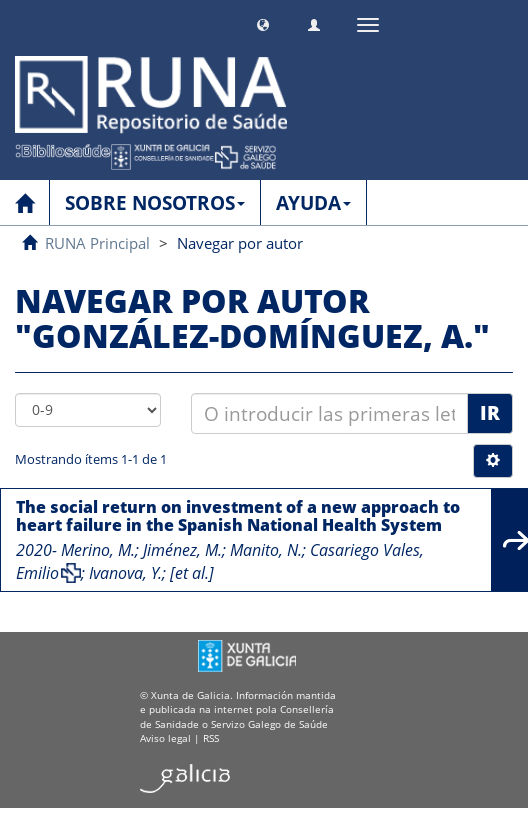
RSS (211, 738)
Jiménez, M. (182, 550)
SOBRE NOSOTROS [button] (155, 203)
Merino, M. (98, 550)
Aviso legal (165, 738)
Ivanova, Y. (125, 573)
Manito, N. (266, 550)
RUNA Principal (97, 243)
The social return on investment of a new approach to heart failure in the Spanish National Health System (238, 516)
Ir (490, 413)
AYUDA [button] (313, 203)
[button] (263, 22)
